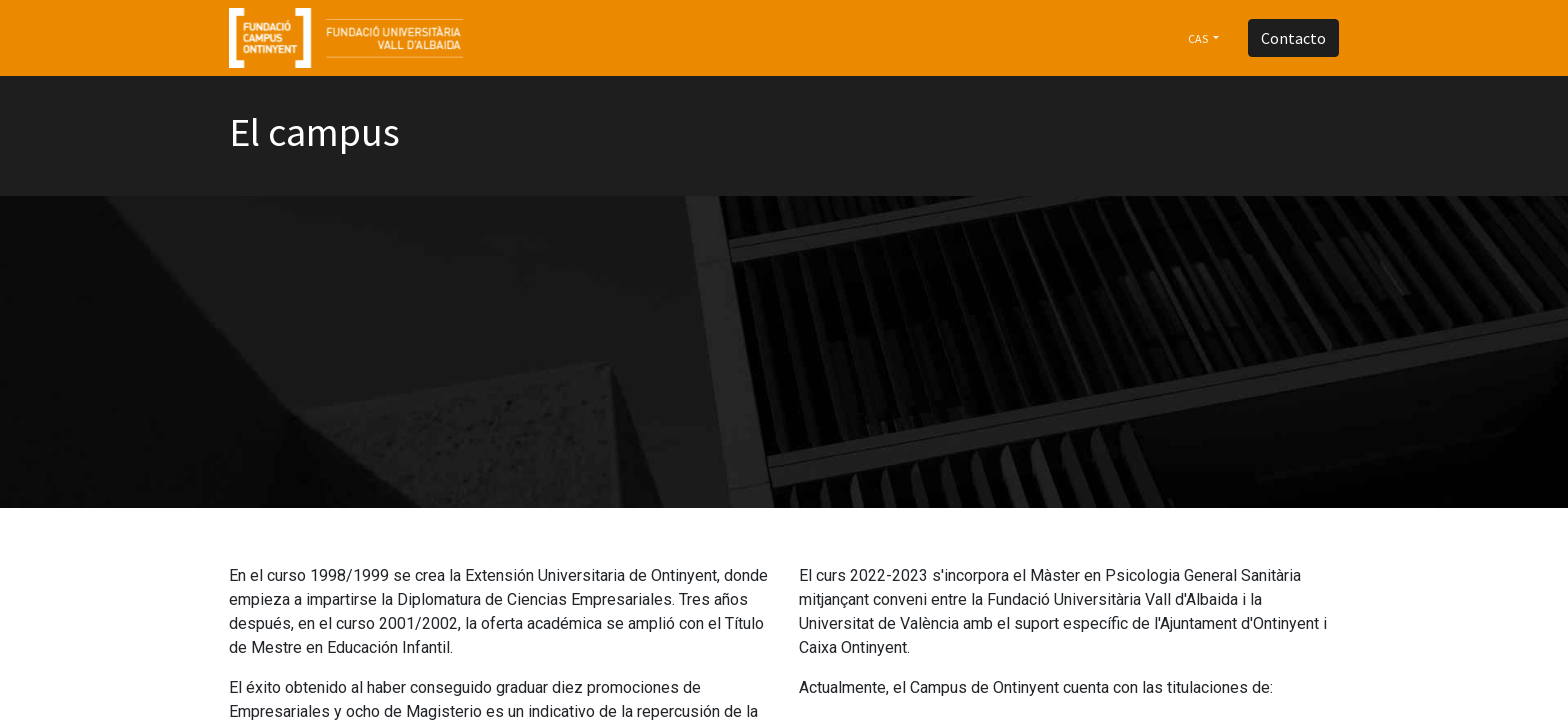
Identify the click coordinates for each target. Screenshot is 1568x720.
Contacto (1293, 38)
